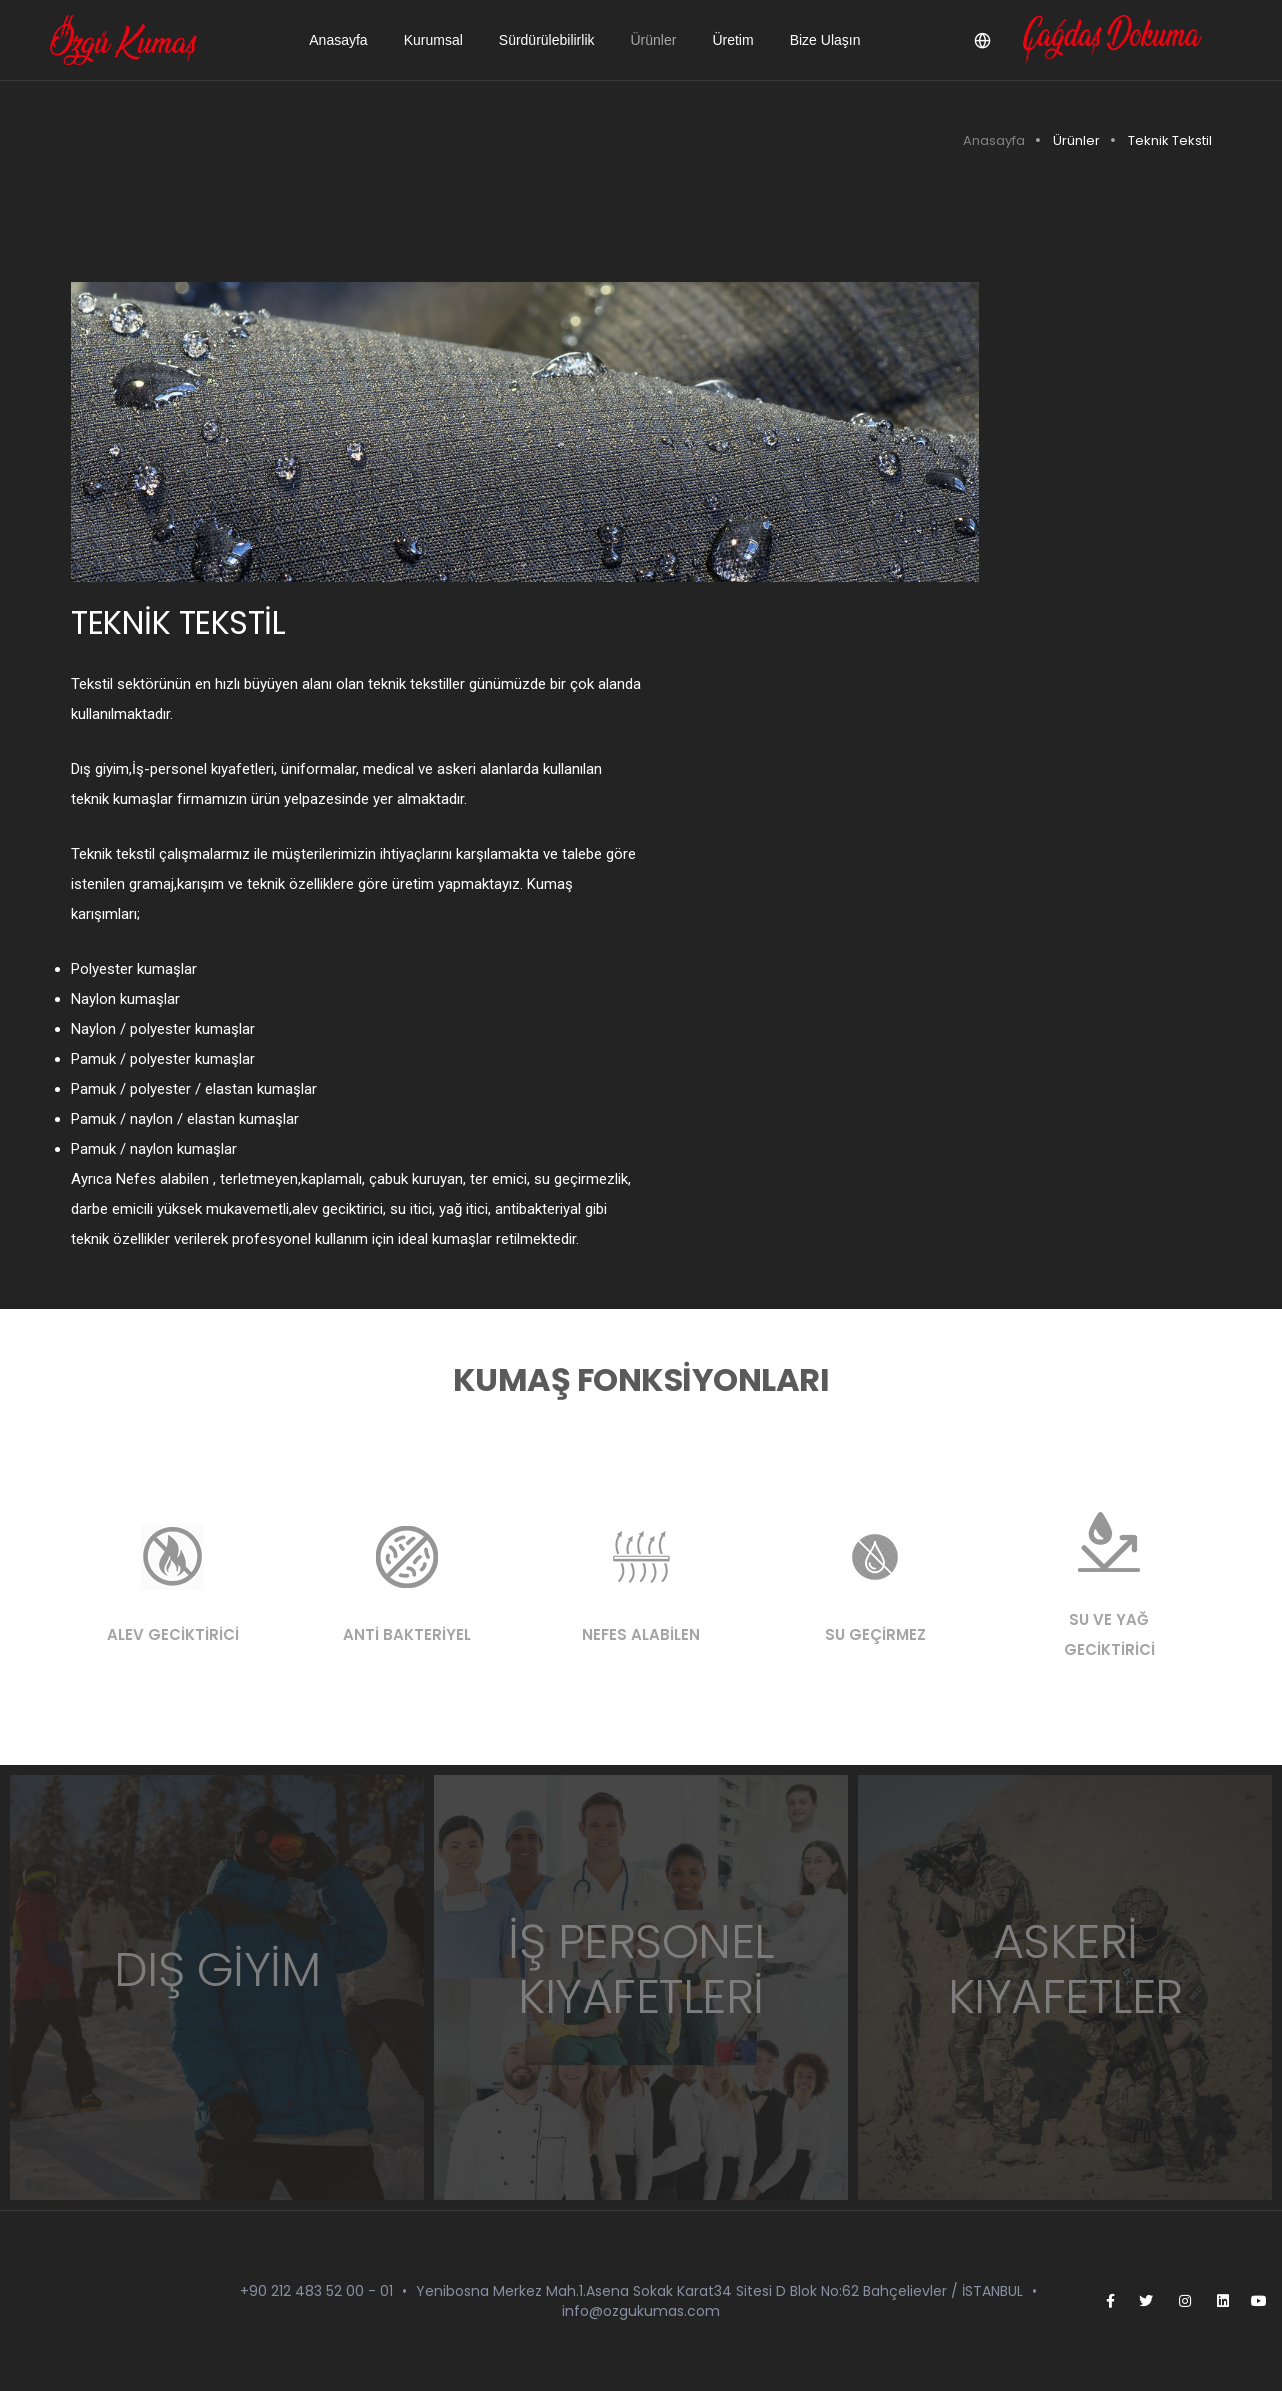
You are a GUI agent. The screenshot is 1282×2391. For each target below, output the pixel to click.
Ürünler (654, 40)
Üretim (732, 40)
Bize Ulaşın (825, 40)
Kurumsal (433, 40)
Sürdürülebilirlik (547, 40)
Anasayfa (338, 40)
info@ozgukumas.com (641, 2311)
